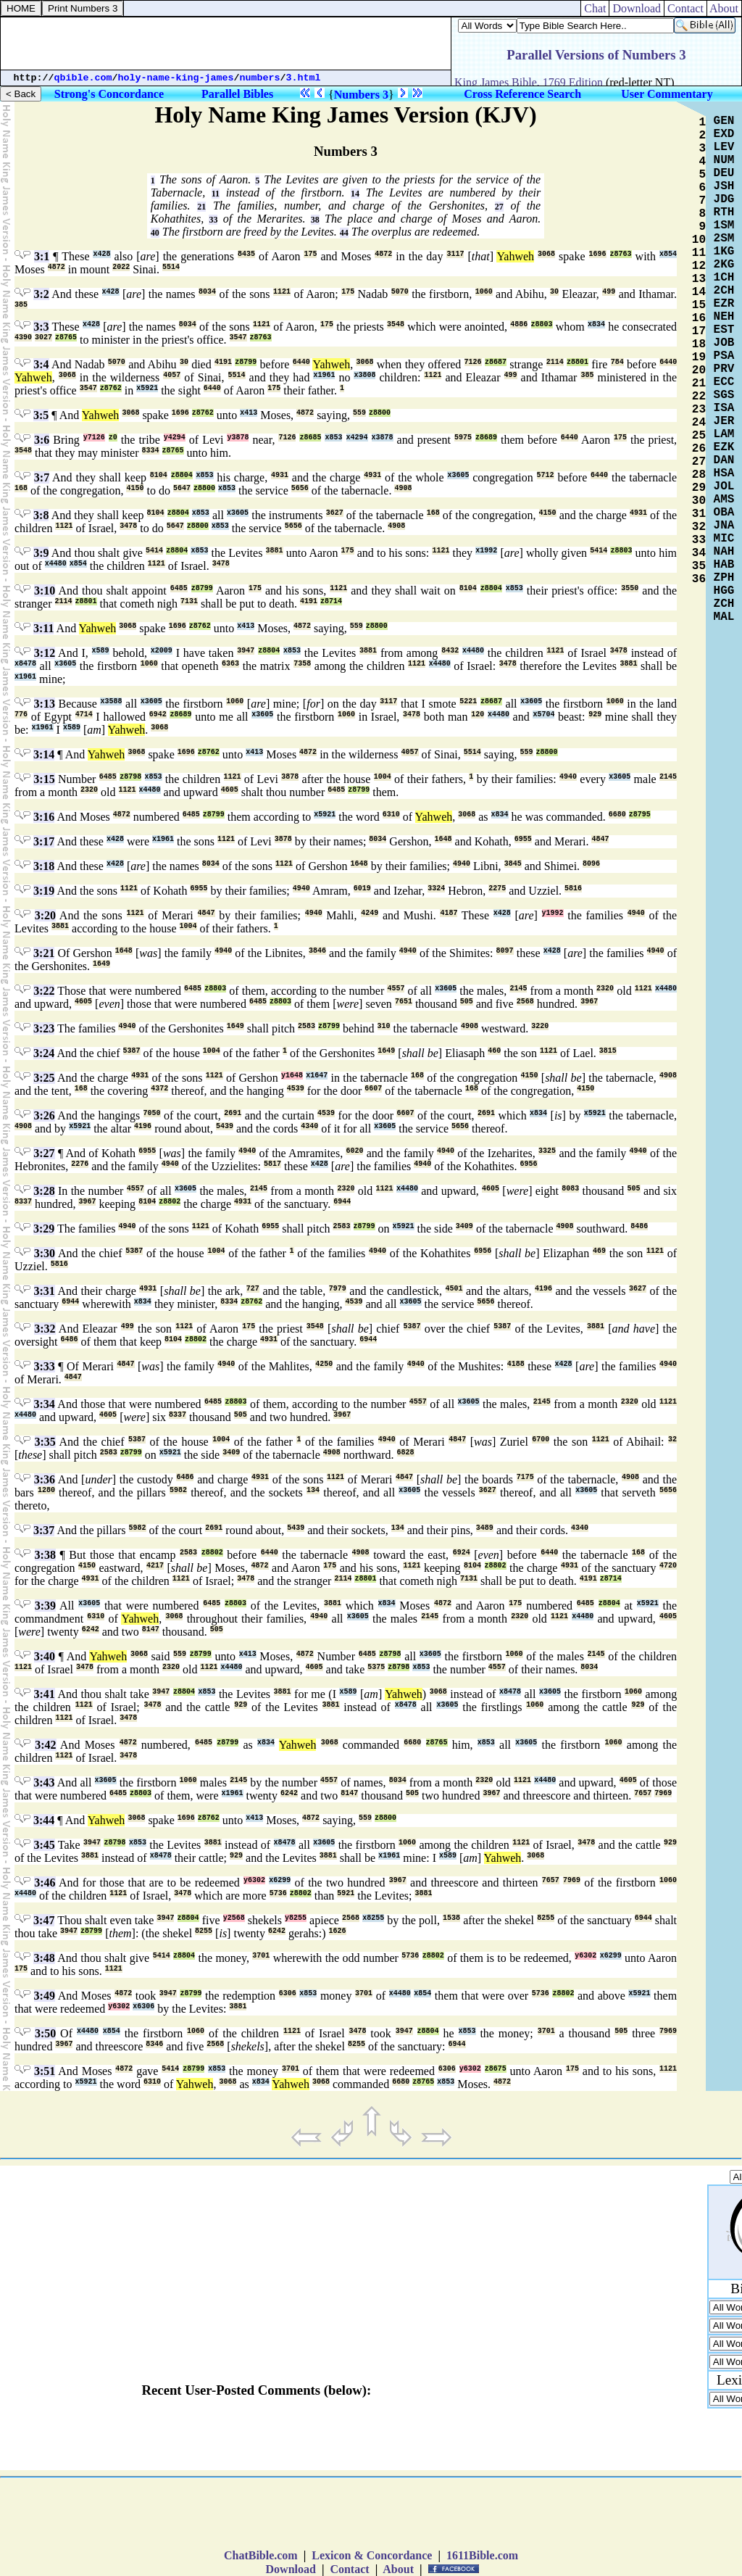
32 (672, 1440)
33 (213, 220)
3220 (540, 1026)
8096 (591, 864)
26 (699, 448)
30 (554, 292)
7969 (663, 1793)
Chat (595, 8)
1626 (337, 1931)
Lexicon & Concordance (372, 2555)
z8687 (496, 362)
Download (636, 8)
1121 (282, 292)
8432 (450, 651)
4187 (448, 913)
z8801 (577, 362)
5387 (132, 1051)
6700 (540, 1440)
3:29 (43, 1228)
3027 (43, 337)
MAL (724, 617)
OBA (724, 512)
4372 (159, 1089)
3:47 (43, 1920)
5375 (376, 1667)
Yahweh (515, 256)
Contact (685, 8)
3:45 (43, 1845)
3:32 (44, 1328)
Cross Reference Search (522, 94)
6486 (69, 1339)
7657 (642, 1793)
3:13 (44, 703)
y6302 (254, 1880)
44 (344, 233)
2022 (121, 267)
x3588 (111, 701)
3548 (395, 324)
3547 (238, 337)
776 (21, 714)
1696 (597, 254)
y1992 (553, 913)
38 (315, 220)
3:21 (43, 953)
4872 (383, 254)
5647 (182, 488)
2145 (668, 777)
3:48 (43, 1958)
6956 (529, 1164)
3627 (334, 513)
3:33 (44, 1366)
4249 (369, 913)
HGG (724, 590)
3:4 (41, 364)
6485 (179, 588)
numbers (260, 78)
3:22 (43, 991)
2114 (555, 362)
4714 (84, 714)
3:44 (43, 1820)
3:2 (41, 294)
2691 (232, 1113)
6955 (523, 839)
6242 (90, 1629)
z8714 (331, 601)
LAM (724, 434)
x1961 (324, 375)
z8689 (486, 438)
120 (477, 714)
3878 (290, 777)
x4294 (357, 438)
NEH (724, 316)
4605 (229, 790)
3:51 (44, 2071)
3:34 (43, 1404)
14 (355, 194)
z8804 (182, 475)
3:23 (43, 1028)
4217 (155, 1566)
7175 (525, 1477)
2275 (497, 889)
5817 (272, 1164)
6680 (617, 815)
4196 (142, 1126)
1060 (484, 292)
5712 (545, 475)
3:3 (41, 326)
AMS (724, 499)
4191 (223, 362)
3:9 (41, 553)
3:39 (45, 1605)
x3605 (458, 475)
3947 (245, 651)
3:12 (44, 653)
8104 (158, 475)
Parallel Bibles (237, 94)
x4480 (56, 564)
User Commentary (666, 94)
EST (724, 329)
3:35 (45, 1442)
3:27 (43, 1153)
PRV (724, 369)
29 (699, 487)
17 (699, 331)
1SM (724, 225)
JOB (724, 342)
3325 (547, 1151)
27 (499, 207)
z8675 (496, 2069)
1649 (101, 964)
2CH (724, 290)
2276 (79, 1164)
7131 (189, 601)
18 (699, 344)
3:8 (41, 515)
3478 (128, 526)
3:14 (43, 754)
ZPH (724, 577)
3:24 (43, 1053)
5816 (573, 889)
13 (699, 279)
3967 (589, 1002)
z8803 (542, 324)
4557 (395, 989)
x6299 (280, 1880)
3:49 (44, 1995)
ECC (724, 382)
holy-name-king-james (176, 78)
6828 (405, 1453)
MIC (724, 538)
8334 (150, 451)
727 (252, 1289)
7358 (302, 664)
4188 (516, 1364)
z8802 (169, 1202)
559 (359, 413)
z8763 (621, 254)
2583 (306, 1026)
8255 (545, 1918)
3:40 (44, 1656)
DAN (724, 460)
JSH (724, 186)
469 (599, 1251)
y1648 (292, 1076)
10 (699, 240)
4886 (519, 324)
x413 (248, 413)
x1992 (486, 551)
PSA (724, 356)
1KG (724, 251)
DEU (724, 173)
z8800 (380, 413)
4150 (134, 488)
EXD (724, 134)
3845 (513, 864)
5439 (224, 1126)
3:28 (43, 1191)
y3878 (238, 438)
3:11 (43, 628)
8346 (154, 2044)
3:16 (43, 817)
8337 (23, 1202)
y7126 (94, 438)
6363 (230, 664)
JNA (724, 525)
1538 (451, 1918)
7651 (403, 1002)
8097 (505, 951)
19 (699, 357)
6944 (342, 1202)
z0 (113, 438)
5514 (171, 267)
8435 (246, 254)
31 (699, 514)
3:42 (45, 1745)
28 (699, 474)
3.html (303, 78)
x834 (596, 324)
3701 (261, 1956)
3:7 (41, 477)
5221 (468, 701)
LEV (724, 147)
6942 (158, 714)
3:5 (41, 415)
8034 (207, 292)
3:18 (43, 866)
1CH (724, 277)
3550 (629, 588)
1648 (443, 839)
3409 (464, 1226)
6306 (287, 1993)
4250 (324, 1364)
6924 (461, 1553)
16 (699, 318)
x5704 (543, 714)
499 (608, 292)
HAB (724, 564)
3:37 (43, 1530)
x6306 (143, 2006)
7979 (337, 1289)
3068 (546, 254)
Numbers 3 (361, 94)
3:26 (43, 1115)
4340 (309, 1126)
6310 (391, 815)
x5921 (147, 388)
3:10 (44, 590)
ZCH (724, 603)
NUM (724, 160)
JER (724, 421)
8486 (639, 1226)
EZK (724, 447)
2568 (525, 1002)
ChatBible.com (261, 2555)
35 (699, 566)
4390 (23, 337)
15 (699, 305)
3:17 (43, 841)
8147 (150, 1629)
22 (699, 396)
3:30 (44, 1253)
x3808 (364, 375)
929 (594, 714)
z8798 (130, 777)
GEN (724, 121)
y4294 (175, 438)
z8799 (246, 362)
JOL (724, 486)
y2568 (234, 1918)
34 (699, 553)
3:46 (44, 1882)
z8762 (111, 388)
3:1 (41, 256)
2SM (724, 238)
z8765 (66, 337)
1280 (46, 1490)
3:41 (44, 1694)
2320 (89, 790)
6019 (362, 889)
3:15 (43, 779)
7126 (473, 362)
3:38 (45, 1555)
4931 (279, 475)
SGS (724, 395)
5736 (278, 1893)
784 (617, 362)
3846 (317, 951)
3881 (274, 551)
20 (699, 370)
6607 (373, 1089)
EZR (724, 303)
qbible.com (83, 78)
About (724, 8)
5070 (400, 292)
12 (699, 266)
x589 (100, 651)
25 (699, 435)
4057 (171, 375)
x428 (101, 254)
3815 (608, 1051)
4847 (600, 839)
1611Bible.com (482, 2555)
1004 (382, 777)
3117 (455, 254)
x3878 (382, 438)
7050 (152, 1113)
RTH (724, 212)
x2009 (161, 651)
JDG (724, 199)
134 (313, 1490)
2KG (724, 264)
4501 (454, 1289)
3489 (484, 1528)
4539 (295, 1089)
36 (699, 579)
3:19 (43, 891)
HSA (724, 473)
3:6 (41, 440)
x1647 (317, 1076)
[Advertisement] (226, 43)
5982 (178, 1490)
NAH (724, 551)
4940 (568, 777)
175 (310, 254)
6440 (301, 362)
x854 (668, 254)
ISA (724, 408)
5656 (300, 488)
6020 (354, 1151)
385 (21, 305)
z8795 (640, 815)
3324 (436, 889)
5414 (154, 551)
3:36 (44, 1479)
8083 (570, 1189)
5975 (463, 438)
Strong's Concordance (109, 94)
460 (494, 1051)
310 (384, 1026)
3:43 (43, 1782)
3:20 (45, 915)
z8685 (310, 438)
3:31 (44, 1291)
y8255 (296, 1918)
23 (699, 409)
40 (155, 233)
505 (466, 1002)
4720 (668, 1566)
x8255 (373, 1918)
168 (21, 488)
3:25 (43, 1078)
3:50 (45, 2033)
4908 (403, 488)
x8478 (25, 664)
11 (216, 194)
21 (201, 207)
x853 (333, 438)
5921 (345, 1893)
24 (699, 422)
